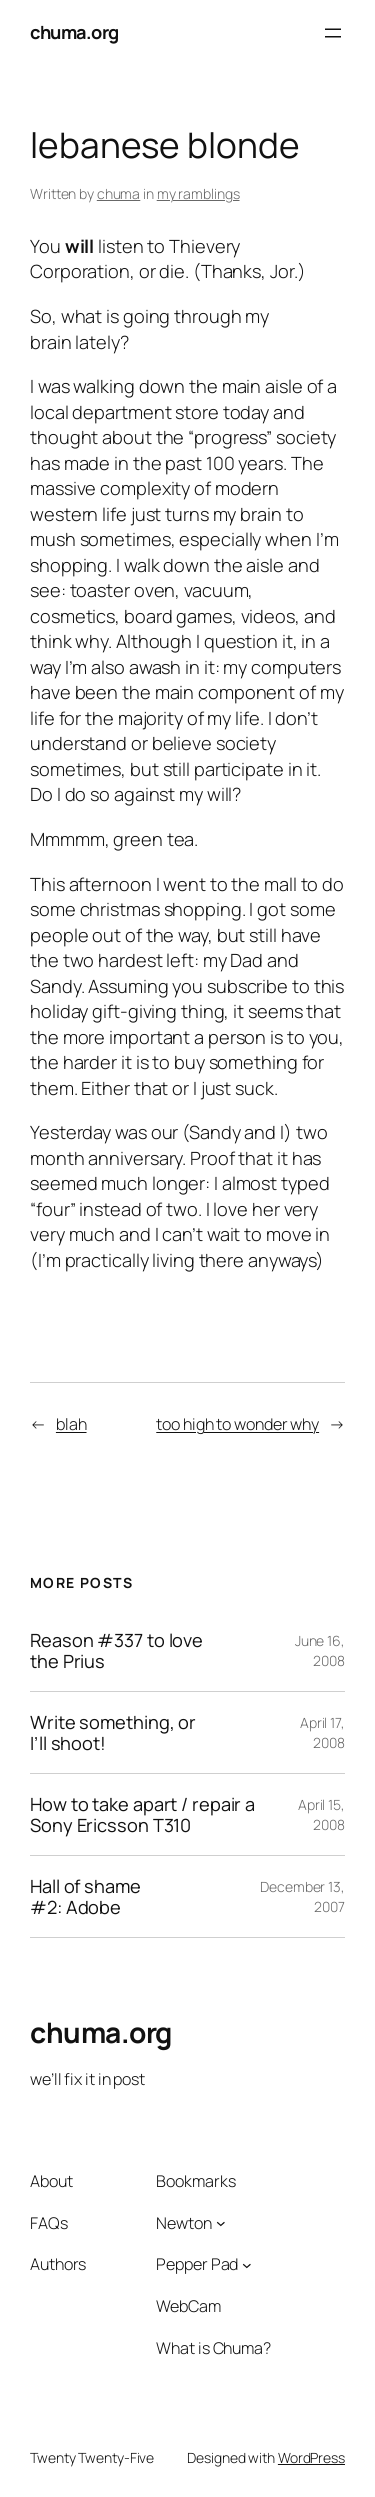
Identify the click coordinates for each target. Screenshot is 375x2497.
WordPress (311, 2457)
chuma (119, 193)
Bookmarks (195, 2181)
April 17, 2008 (322, 1732)
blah (71, 1424)
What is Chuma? (213, 2348)
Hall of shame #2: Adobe (85, 1896)
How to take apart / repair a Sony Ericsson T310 (142, 1814)
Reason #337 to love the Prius (116, 1650)
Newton (183, 2223)
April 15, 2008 (321, 1814)
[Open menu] (333, 33)
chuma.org (74, 32)
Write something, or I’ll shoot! (113, 1732)
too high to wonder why (237, 1424)
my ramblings (198, 193)
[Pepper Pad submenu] (247, 2265)
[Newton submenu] (221, 2223)
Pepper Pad (197, 2264)
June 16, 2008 (320, 1650)
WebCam (188, 2306)
